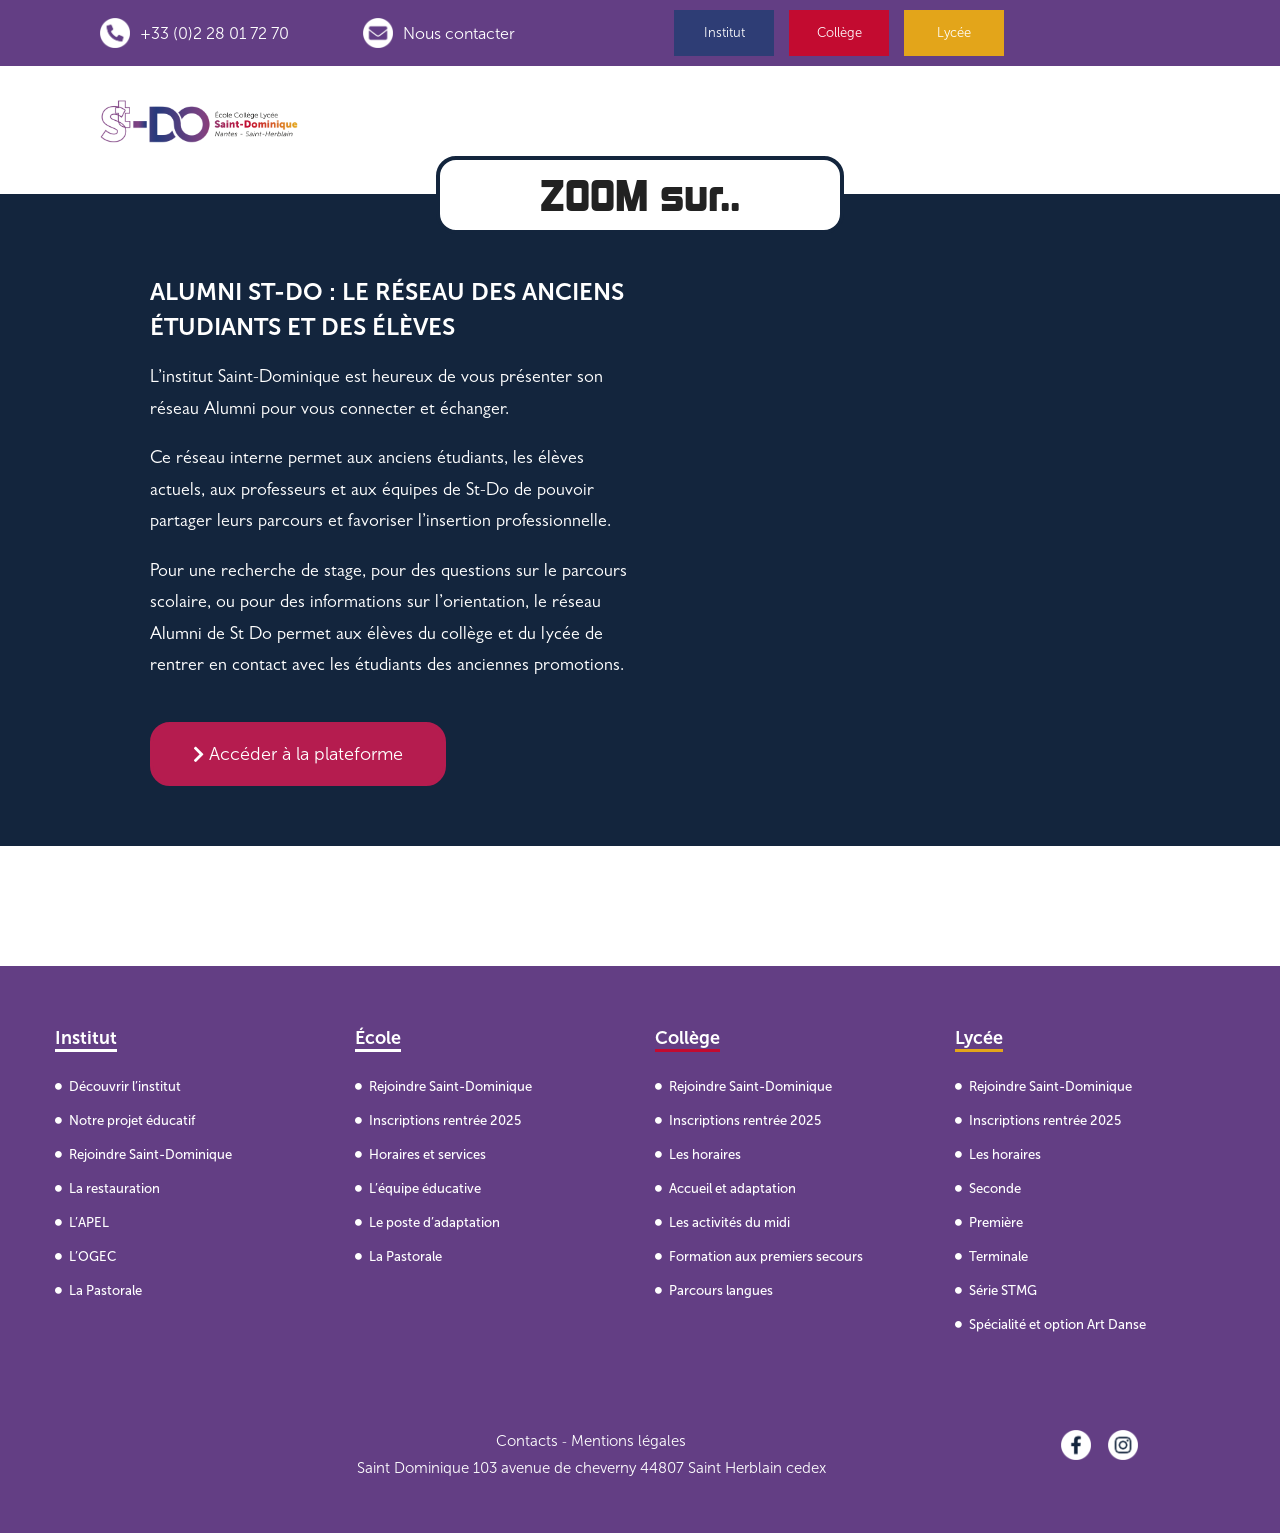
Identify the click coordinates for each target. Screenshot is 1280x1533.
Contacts (527, 1441)
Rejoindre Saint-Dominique (150, 1154)
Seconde (995, 1188)
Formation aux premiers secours (766, 1256)
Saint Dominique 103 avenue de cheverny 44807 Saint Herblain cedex (591, 1468)
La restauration (114, 1188)
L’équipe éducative (425, 1188)
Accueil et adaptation (732, 1188)
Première (996, 1222)
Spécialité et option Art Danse (1057, 1324)
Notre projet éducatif (132, 1120)
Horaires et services (427, 1154)
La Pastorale (105, 1290)
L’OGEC (92, 1256)
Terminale (998, 1256)
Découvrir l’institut (125, 1086)
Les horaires (705, 1154)
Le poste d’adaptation (434, 1222)
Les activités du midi (729, 1222)
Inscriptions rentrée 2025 (445, 1120)
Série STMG (1003, 1290)
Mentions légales (628, 1441)
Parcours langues (721, 1290)
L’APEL (89, 1222)
